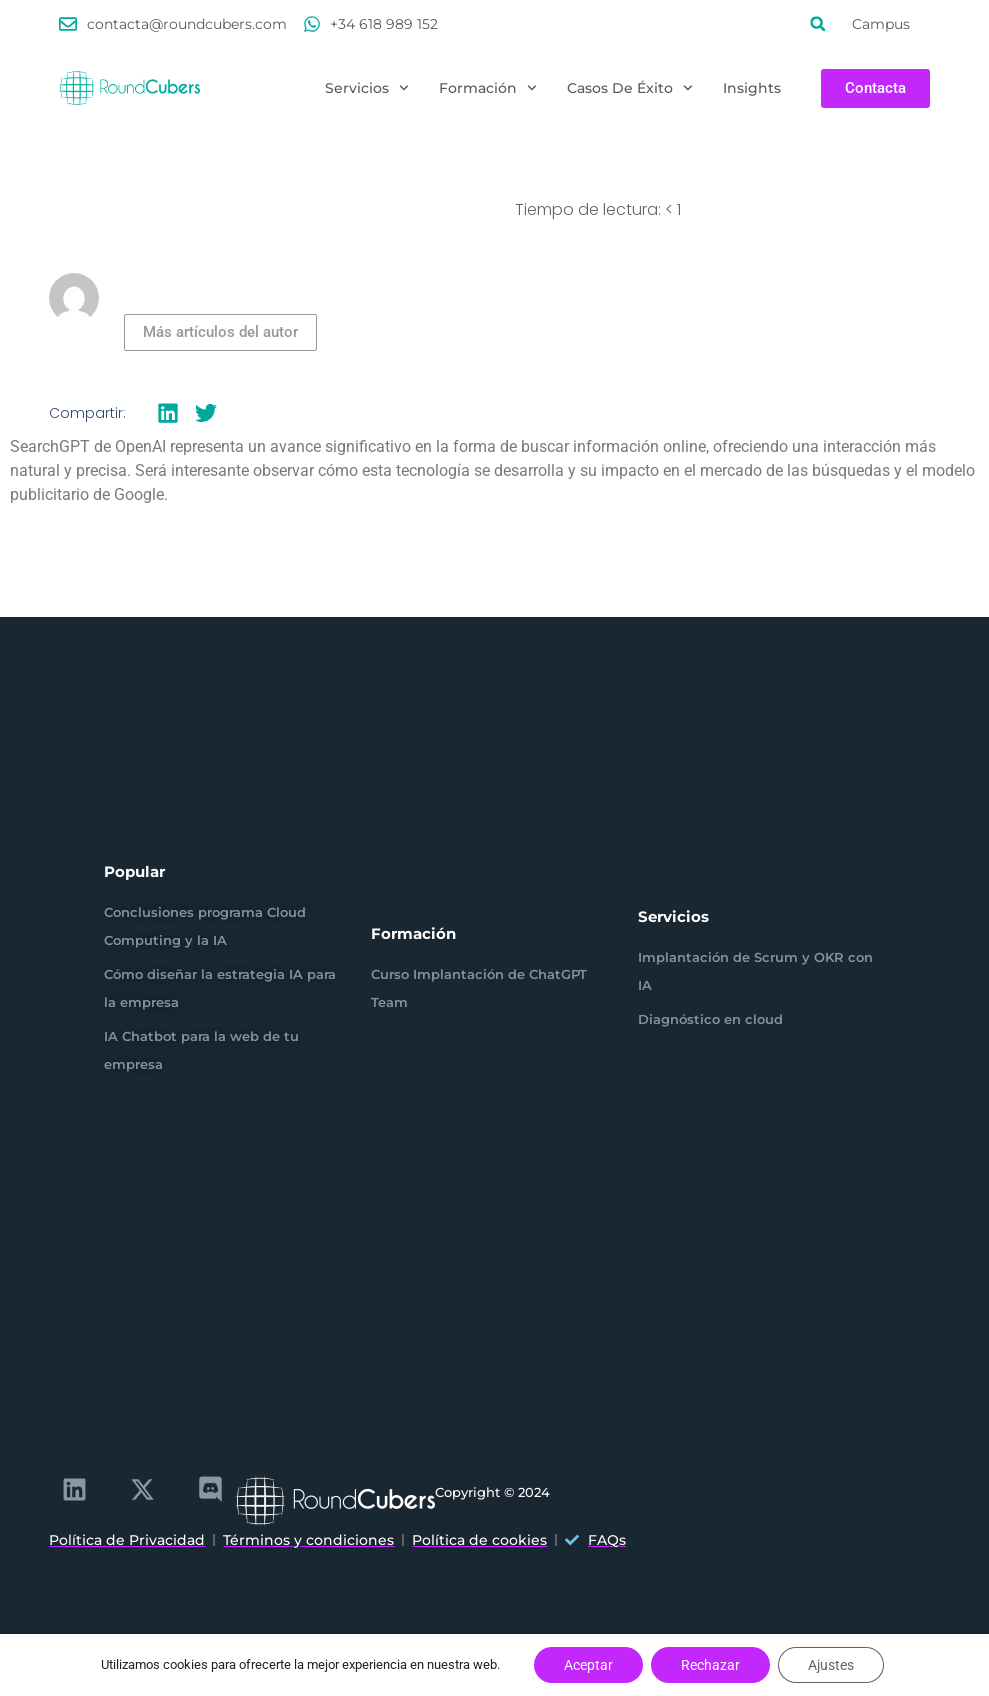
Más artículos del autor (220, 332)
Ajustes (831, 1665)
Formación (488, 88)
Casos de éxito (630, 88)
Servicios (367, 88)
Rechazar (710, 1665)
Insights (752, 88)
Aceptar (588, 1665)
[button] (818, 24)
